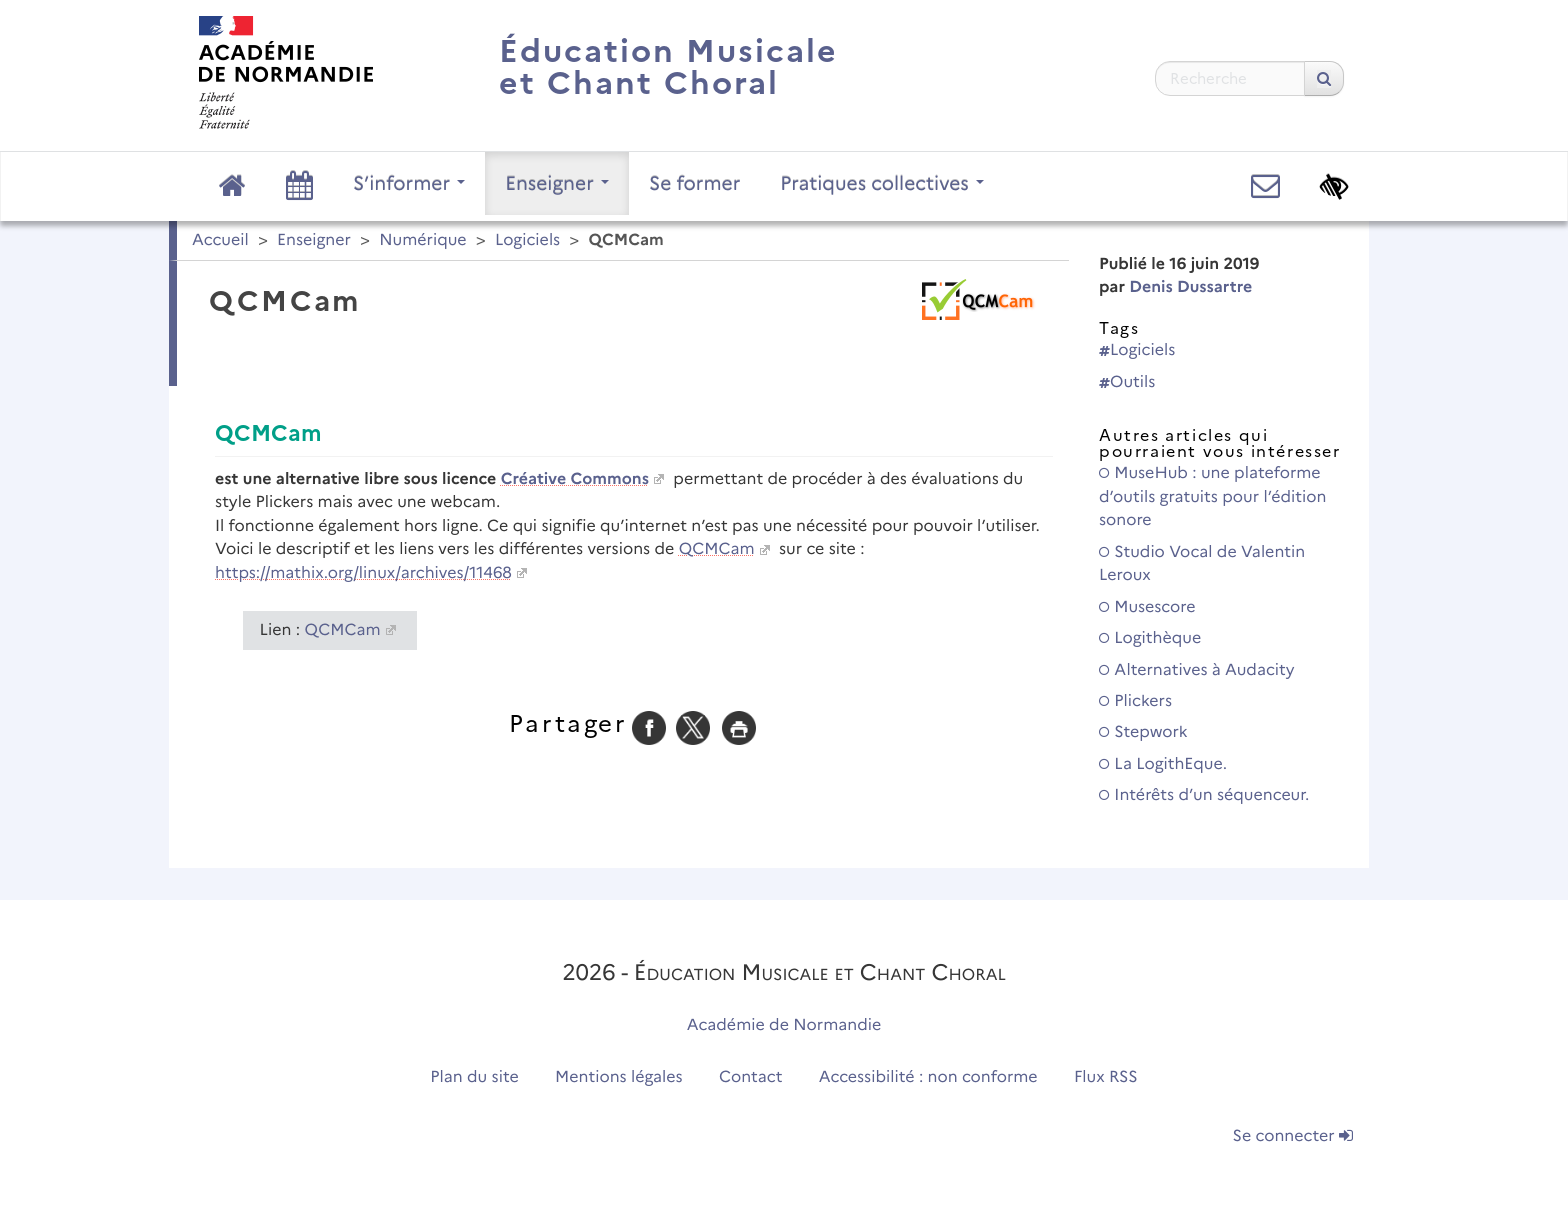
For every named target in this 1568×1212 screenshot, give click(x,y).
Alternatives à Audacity (1197, 670)
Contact (751, 1077)
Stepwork (1143, 732)
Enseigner (557, 183)
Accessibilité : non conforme (928, 1077)
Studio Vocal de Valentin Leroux (1202, 564)
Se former (694, 183)
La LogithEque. (1163, 764)
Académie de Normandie (784, 1025)
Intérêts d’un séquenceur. (1204, 795)
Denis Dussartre (1190, 287)
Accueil (220, 240)
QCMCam (717, 549)
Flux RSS (1106, 1077)
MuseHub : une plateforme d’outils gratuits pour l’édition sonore (1212, 497)
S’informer (409, 183)
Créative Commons (575, 479)
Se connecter (1293, 1136)
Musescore (1147, 607)
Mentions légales (619, 1077)
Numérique (423, 240)
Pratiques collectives (882, 183)
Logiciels (527, 240)
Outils (1127, 382)
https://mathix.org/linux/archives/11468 (363, 573)
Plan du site (474, 1077)
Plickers (1135, 701)
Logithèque (1150, 638)
